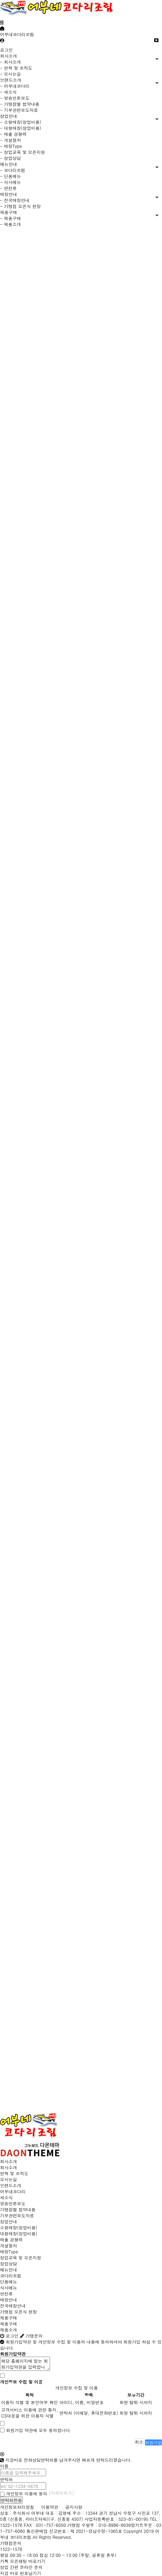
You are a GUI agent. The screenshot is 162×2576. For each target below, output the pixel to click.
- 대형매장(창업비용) (20, 128)
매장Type (9, 2251)
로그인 (6, 50)
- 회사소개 (10, 62)
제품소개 (8, 2330)
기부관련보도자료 (17, 2215)
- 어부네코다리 (14, 86)
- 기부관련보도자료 (19, 110)
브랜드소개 (10, 2185)
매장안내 (8, 2300)
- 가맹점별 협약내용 (19, 104)
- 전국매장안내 (14, 200)
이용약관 (49, 2507)
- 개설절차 (10, 140)
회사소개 (8, 2161)
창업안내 (8, 2221)
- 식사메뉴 (10, 182)
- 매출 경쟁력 (13, 134)
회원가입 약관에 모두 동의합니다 (38, 2430)
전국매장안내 (13, 2306)
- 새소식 (8, 92)
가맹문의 (31, 2336)
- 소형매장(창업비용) (20, 122)
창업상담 (8, 2263)
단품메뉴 (8, 2281)
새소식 (6, 2197)
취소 (139, 2442)
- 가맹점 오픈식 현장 (20, 206)
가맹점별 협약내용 (17, 2209)
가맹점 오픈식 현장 (18, 2312)
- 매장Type (11, 146)
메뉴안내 (8, 2269)
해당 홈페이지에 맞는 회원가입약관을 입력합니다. (25, 2364)
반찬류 (6, 2294)
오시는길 (8, 2179)
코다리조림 (10, 2275)
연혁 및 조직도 (14, 2173)
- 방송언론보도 (14, 98)
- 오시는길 (10, 74)
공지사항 (73, 2507)
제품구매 (8, 2318)
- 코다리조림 (12, 170)
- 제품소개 (10, 224)
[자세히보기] (61, 2493)
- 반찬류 (8, 188)
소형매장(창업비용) (18, 2227)
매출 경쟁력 (11, 2239)
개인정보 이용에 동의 (23, 2493)
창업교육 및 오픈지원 (20, 2257)
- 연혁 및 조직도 (16, 68)
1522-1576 (11, 2549)
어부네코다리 (13, 2191)
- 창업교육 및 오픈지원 (22, 152)
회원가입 (153, 2442)
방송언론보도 (13, 2203)
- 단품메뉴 (10, 176)
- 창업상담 (10, 158)
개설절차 (8, 2245)
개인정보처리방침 (17, 2507)
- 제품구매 (10, 218)
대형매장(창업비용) (18, 2233)
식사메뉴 (8, 2288)
